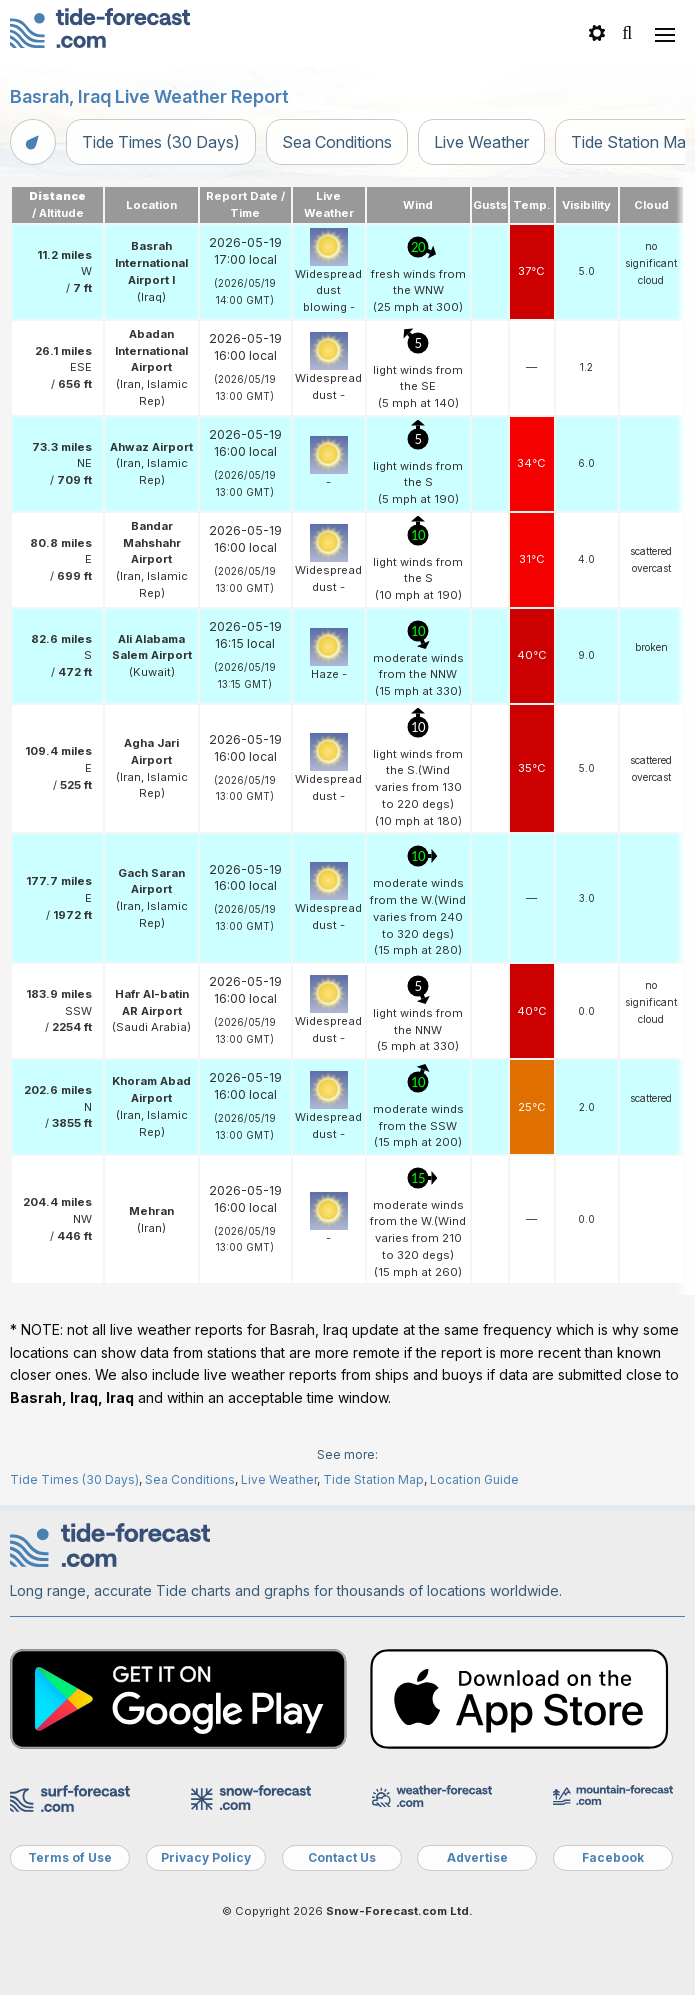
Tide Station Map (373, 1479)
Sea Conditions (337, 142)
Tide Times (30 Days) (161, 142)
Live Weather (481, 142)
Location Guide (474, 1479)
